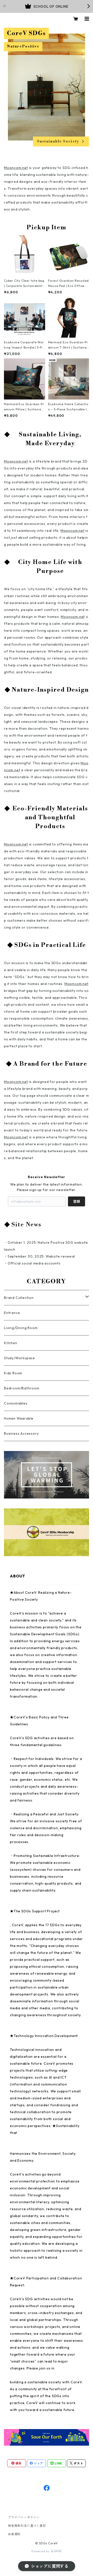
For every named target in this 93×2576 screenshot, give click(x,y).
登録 (76, 1201)
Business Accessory (21, 1433)
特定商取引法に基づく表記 (27, 2526)
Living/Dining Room (20, 1328)
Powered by (46, 2551)
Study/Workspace (19, 1358)
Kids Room (13, 1373)
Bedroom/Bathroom (21, 1388)
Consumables (16, 1403)
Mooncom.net (16, 167)
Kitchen (10, 1343)
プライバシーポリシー (24, 2517)
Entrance (12, 1313)
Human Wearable (18, 1418)
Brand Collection (19, 1297)
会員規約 (14, 2534)
